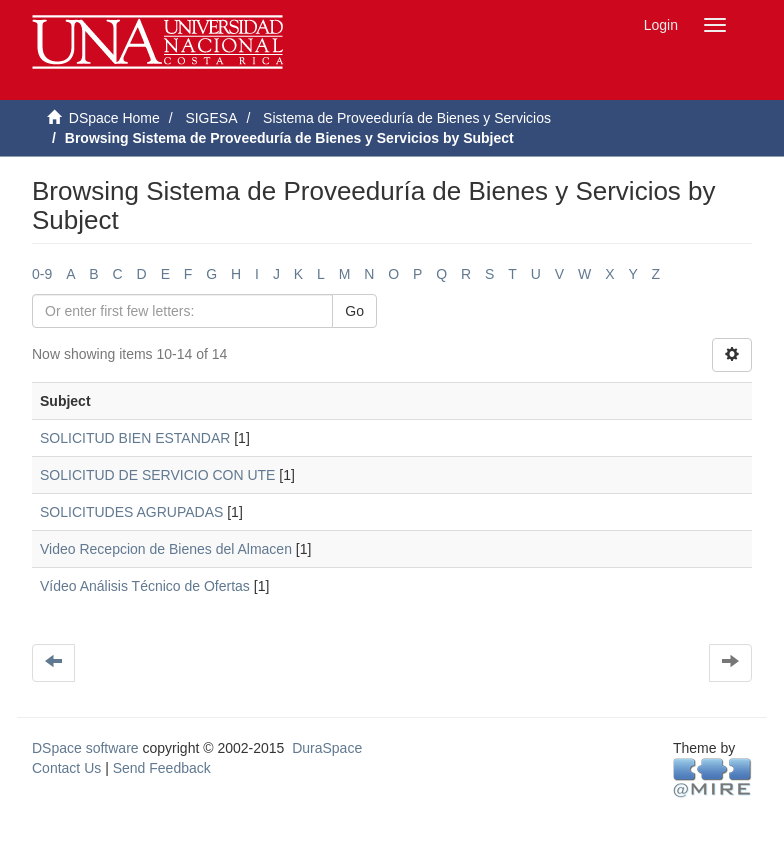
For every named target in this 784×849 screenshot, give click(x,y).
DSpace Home (114, 118)
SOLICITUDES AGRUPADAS (131, 512)
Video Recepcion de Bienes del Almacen (166, 549)
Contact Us (66, 768)
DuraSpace (327, 748)
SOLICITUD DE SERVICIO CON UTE (157, 475)
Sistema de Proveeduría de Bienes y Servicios (407, 118)
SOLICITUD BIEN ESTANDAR (135, 438)
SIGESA (211, 118)
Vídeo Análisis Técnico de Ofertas (145, 586)
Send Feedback (162, 768)
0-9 (42, 274)
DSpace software (85, 748)
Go (354, 311)
